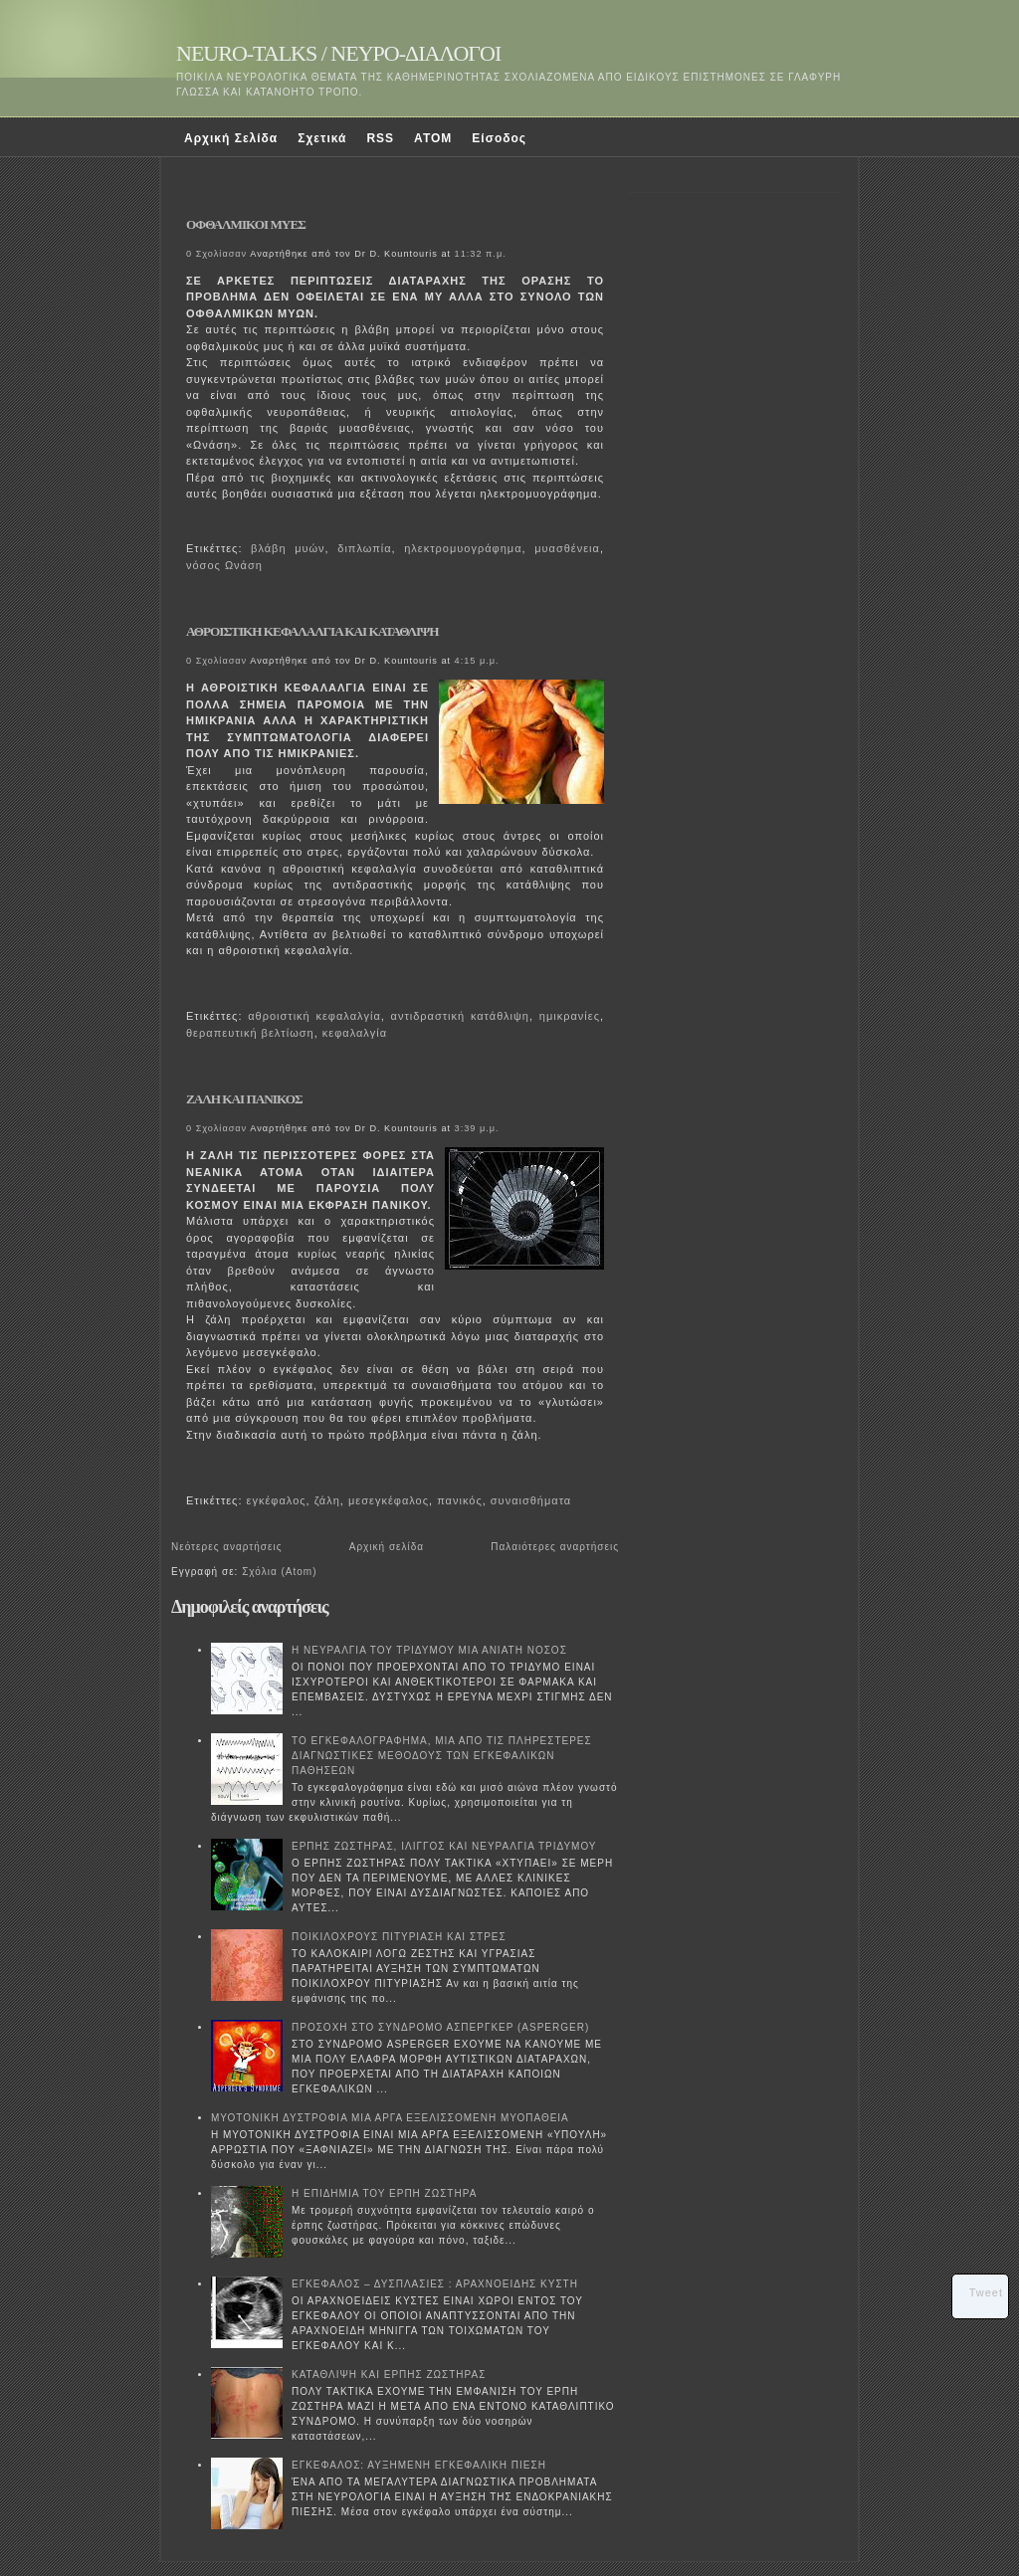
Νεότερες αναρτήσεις (227, 1546)
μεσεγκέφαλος (388, 1500)
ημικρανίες (569, 1016)
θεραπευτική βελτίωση (250, 1033)
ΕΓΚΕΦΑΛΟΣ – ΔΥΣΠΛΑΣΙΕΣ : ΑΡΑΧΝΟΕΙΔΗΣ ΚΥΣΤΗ (435, 2284)
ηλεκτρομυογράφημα (462, 548)
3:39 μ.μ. (477, 1128)
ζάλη (327, 1500)
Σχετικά (322, 138)
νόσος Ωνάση (224, 565)
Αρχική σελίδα (386, 1546)
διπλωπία (364, 548)
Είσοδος (499, 138)
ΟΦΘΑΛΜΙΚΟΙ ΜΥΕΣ (246, 224)
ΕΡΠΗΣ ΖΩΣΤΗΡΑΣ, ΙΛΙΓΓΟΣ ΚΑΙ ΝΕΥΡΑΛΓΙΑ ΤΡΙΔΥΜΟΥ (444, 1846)
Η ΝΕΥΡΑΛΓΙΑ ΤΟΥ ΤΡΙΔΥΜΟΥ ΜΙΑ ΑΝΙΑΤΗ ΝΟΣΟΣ (429, 1650)
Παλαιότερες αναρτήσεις (555, 1546)
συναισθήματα (531, 1500)
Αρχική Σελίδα (231, 138)
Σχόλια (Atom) (279, 1571)
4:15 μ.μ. (477, 661)
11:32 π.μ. (481, 254)
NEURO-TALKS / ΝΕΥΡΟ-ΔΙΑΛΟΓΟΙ (338, 53)
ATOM (433, 138)
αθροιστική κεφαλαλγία (314, 1016)
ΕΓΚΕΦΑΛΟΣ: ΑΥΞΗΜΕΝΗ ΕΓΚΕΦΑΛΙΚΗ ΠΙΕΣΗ (419, 2465)
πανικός (460, 1500)
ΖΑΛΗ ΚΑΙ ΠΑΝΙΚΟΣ (244, 1098)
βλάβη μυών (288, 548)
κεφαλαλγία (354, 1033)
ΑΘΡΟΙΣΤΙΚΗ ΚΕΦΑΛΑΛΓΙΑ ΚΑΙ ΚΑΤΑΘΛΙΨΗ (312, 631)
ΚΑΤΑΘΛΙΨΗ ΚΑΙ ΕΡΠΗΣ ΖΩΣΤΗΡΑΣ (389, 2374)
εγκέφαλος (276, 1500)
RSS (380, 138)
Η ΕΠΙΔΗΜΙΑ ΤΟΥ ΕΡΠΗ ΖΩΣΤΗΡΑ (384, 2193)
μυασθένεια (567, 548)
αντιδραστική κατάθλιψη (460, 1016)
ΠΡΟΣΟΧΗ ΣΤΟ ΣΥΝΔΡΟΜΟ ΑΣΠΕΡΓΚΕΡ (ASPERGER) (440, 2027)
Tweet (986, 2292)
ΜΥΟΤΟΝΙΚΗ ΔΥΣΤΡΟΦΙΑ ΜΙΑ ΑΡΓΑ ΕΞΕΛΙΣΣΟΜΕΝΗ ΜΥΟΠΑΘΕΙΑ (390, 2117)
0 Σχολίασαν (216, 254)
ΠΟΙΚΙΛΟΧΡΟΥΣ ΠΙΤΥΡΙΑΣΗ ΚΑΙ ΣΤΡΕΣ (399, 1936)
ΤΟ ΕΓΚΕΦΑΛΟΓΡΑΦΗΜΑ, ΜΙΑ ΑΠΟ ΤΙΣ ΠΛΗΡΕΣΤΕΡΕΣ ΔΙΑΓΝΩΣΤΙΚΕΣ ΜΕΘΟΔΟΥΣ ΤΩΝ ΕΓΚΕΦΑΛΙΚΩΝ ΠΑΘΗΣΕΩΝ (442, 1755)
